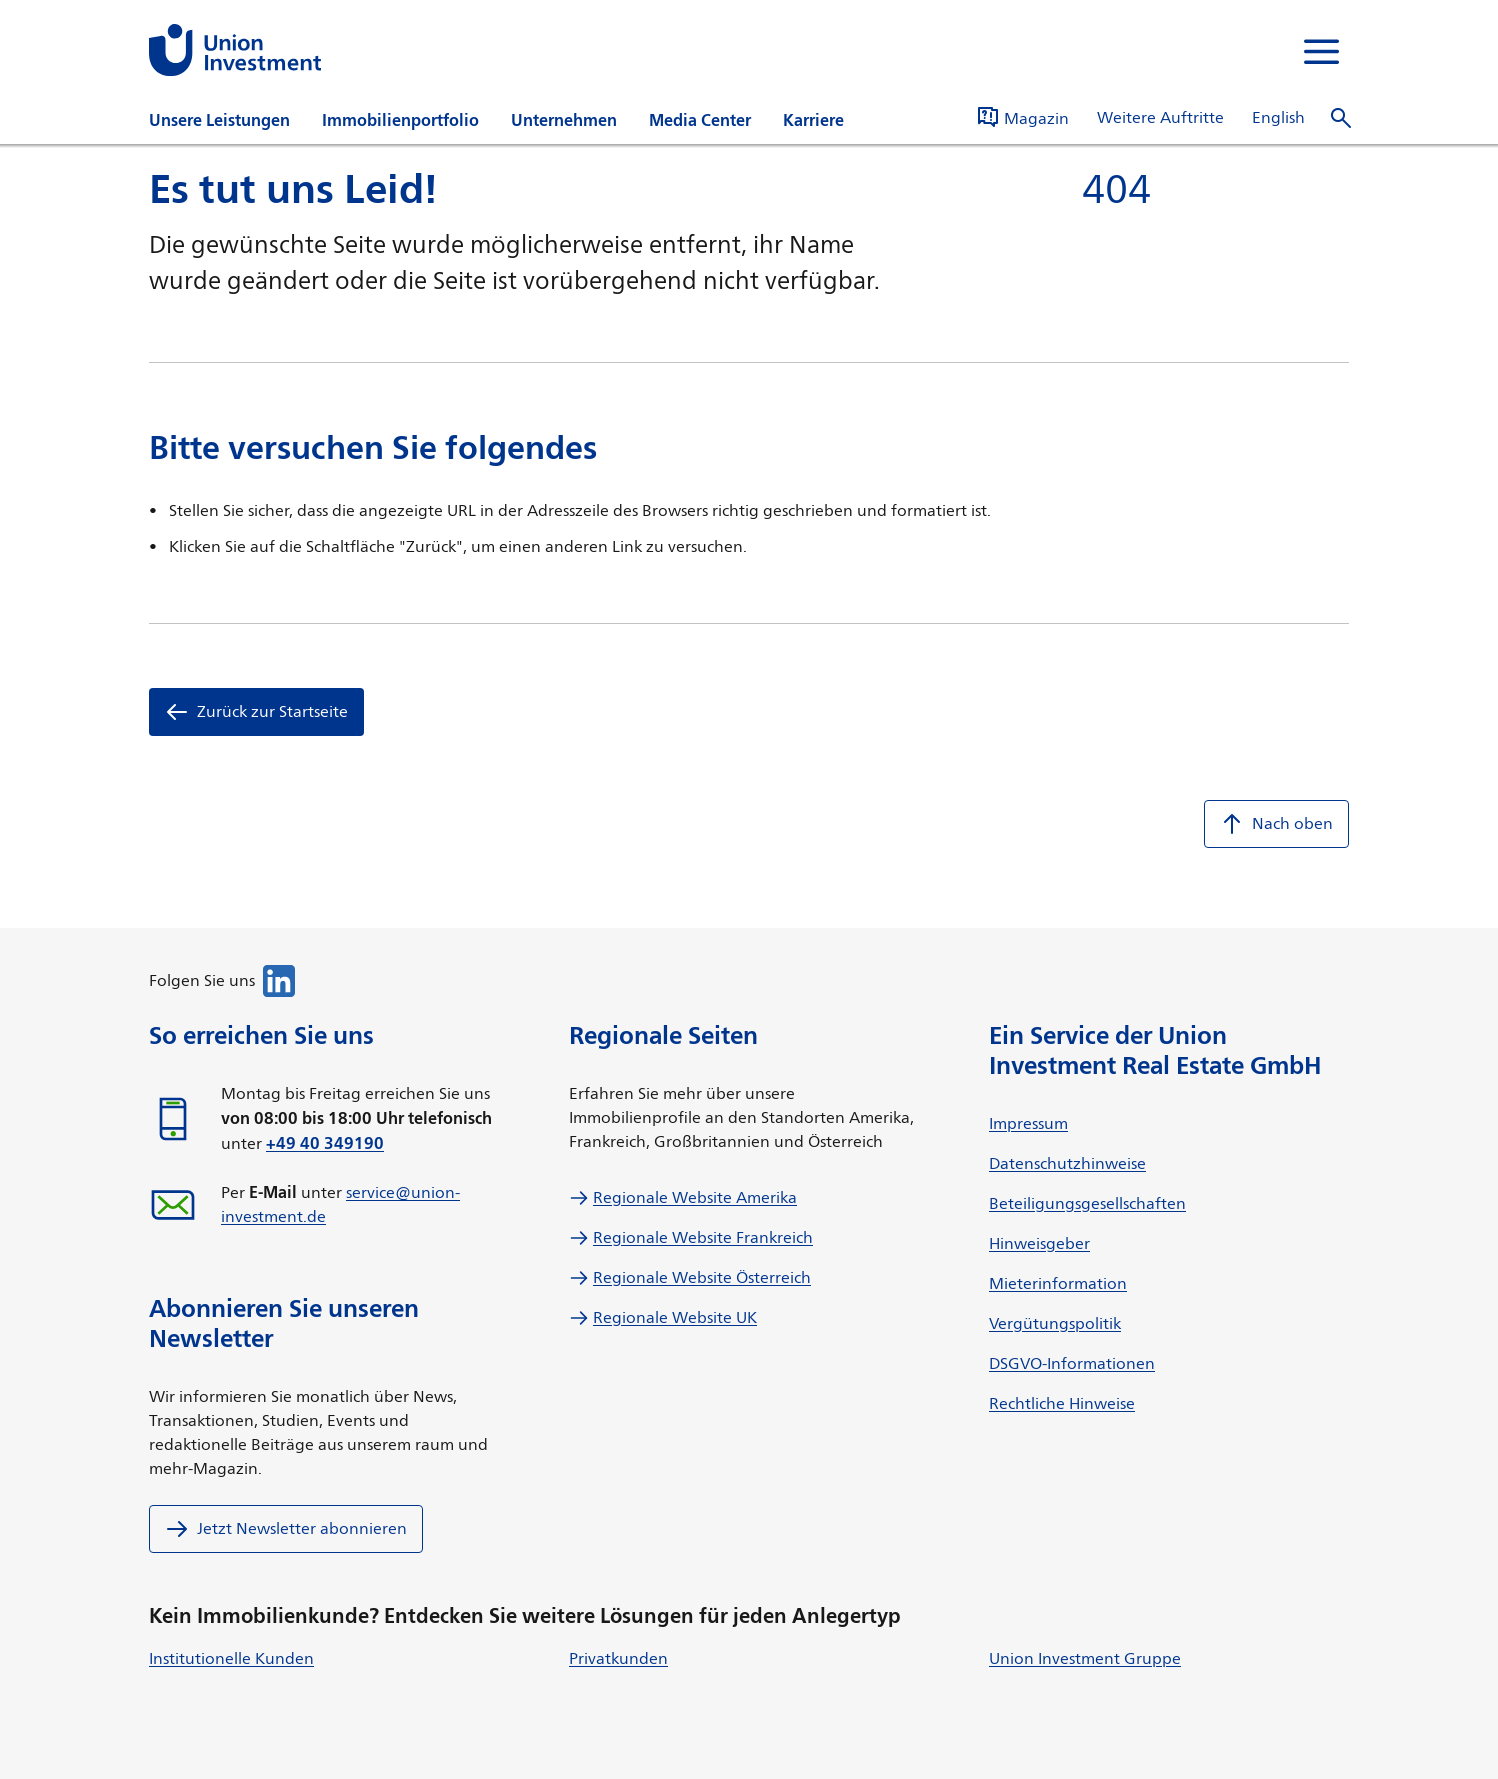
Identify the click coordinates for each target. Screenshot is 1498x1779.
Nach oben (1276, 824)
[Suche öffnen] (1341, 118)
